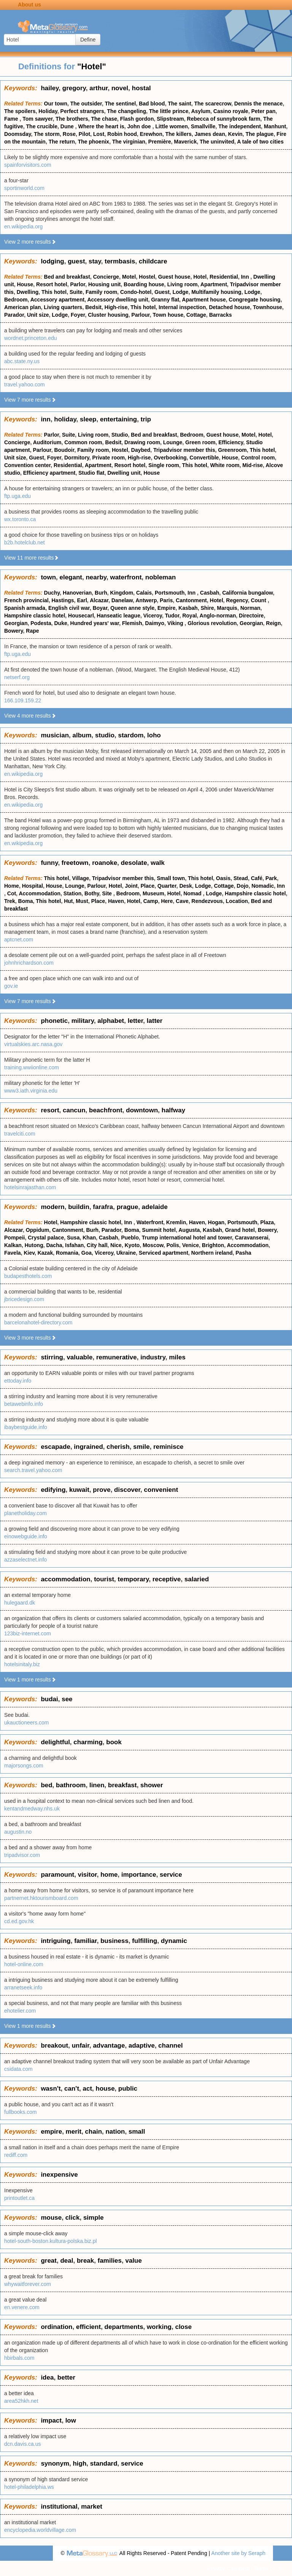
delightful (55, 1742)
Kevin (235, 134)
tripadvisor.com (22, 1855)
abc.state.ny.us (22, 361)
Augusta (189, 1230)
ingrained (88, 1446)
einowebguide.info (25, 1536)
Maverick (185, 142)
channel (170, 2045)
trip (146, 419)
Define (87, 40)
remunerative (116, 1357)
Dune (67, 126)
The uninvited (217, 142)
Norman (250, 608)
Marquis (227, 608)
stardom (131, 735)
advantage (109, 2045)
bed (46, 1785)
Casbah (209, 593)
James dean (210, 134)
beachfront (105, 1110)
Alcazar (99, 600)
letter (135, 1020)
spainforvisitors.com (27, 165)
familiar (85, 1940)
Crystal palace (46, 1238)
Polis (173, 1245)
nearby (96, 577)
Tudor (172, 615)
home (108, 1874)
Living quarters (63, 307)
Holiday (47, 111)
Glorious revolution (211, 623)
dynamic (174, 1940)
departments (124, 2326)
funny (49, 862)
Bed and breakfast (67, 277)
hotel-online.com (23, 1964)
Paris (166, 600)
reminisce (168, 1446)
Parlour (141, 315)
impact (51, 2420)
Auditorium (47, 442)
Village (80, 878)
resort (50, 1110)
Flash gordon (137, 119)
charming (88, 1742)
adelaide (155, 1207)
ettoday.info (17, 1381)
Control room (258, 458)
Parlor (77, 284)
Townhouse (267, 307)
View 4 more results (30, 716)
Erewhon (151, 134)
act (87, 2088)
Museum (153, 893)
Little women (172, 126)
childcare (153, 261)
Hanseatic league (118, 615)
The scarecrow (213, 103)
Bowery (13, 631)
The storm (47, 134)
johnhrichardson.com (29, 963)
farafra (103, 1207)
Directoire (251, 615)
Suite (76, 292)
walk (158, 862)
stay (95, 261)
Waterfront (149, 1222)
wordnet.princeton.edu (30, 338)
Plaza (267, 1222)
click (72, 2217)
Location (237, 901)
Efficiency (230, 442)
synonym (55, 2463)
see (67, 1699)
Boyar (100, 608)
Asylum (201, 111)
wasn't (50, 2088)
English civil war (69, 608)
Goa (86, 1253)
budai (49, 1699)
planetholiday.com (25, 1513)
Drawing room (142, 442)
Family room (101, 292)
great (49, 2260)
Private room (108, 458)
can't (71, 2088)
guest (76, 261)
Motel (129, 277)
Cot (11, 893)
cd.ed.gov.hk (19, 1921)
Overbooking (170, 458)
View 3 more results (30, 1338)
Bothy (91, 893)
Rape (32, 631)
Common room (83, 442)
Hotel (199, 277)
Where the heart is (101, 126)
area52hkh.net (21, 2401)
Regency (237, 600)
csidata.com (18, 2069)
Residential (223, 277)
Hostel (147, 277)
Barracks (220, 315)
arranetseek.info (23, 1987)
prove (101, 1489)
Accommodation (39, 893)
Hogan (216, 1222)
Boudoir (64, 450)
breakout (54, 2045)
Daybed (141, 450)
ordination (56, 2326)
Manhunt (275, 126)
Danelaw (122, 600)
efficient (88, 2326)
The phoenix (93, 142)
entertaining (118, 419)
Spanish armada (24, 608)
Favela (12, 1253)
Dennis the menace (258, 103)
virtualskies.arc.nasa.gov (33, 1044)
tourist (104, 1579)
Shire (207, 608)
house (105, 2088)
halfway (173, 1110)
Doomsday (17, 134)
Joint (131, 886)
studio (104, 735)
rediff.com (15, 2155)
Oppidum (37, 1230)
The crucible (41, 126)
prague (127, 1207)
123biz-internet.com (27, 1633)
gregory (74, 88)
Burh (101, 593)
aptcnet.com (18, 939)
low (70, 2420)
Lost (99, 134)
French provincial (26, 600)
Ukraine (126, 1253)
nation (115, 2131)
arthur (98, 88)
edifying (53, 1489)
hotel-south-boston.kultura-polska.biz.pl (50, 2241)
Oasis (223, 878)
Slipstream (170, 119)
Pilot (84, 134)
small (137, 2131)
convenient (161, 1489)
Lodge (181, 292)
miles (177, 1357)
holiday (65, 419)
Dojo (243, 886)
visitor (87, 1874)
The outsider (86, 103)
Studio (119, 435)
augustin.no (18, 1832)
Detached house (229, 307)
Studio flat (91, 473)
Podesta (40, 623)
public (127, 2088)
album (82, 735)
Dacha (54, 1245)
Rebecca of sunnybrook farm (223, 119)
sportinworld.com (24, 188)
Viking (176, 623)
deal (66, 2260)
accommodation (65, 1579)
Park (271, 878)
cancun (74, 1110)
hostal (141, 88)
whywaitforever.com (27, 2284)
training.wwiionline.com (31, 1067)
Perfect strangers (82, 111)
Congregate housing (255, 300)
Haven (116, 901)
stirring (52, 1357)
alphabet (110, 1020)
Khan (89, 1238)
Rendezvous (207, 901)
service (171, 1874)
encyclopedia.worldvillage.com (40, 2530)
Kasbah (188, 608)
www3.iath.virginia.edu (30, 1091)
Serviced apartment (163, 1253)
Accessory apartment (57, 300)
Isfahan (74, 1245)
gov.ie (11, 986)
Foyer (78, 315)
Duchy (52, 593)
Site (107, 893)
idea (47, 2377)
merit (74, 2131)
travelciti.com (19, 1134)
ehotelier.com (20, 2011)
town (48, 577)
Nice (116, 1245)
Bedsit (93, 307)
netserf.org (17, 677)
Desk (185, 886)
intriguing (55, 1940)
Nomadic (262, 886)
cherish (117, 1446)
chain (93, 2131)
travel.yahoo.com (24, 384)
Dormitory (76, 458)
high (79, 2463)
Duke (60, 623)
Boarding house (144, 284)
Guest (162, 292)
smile (141, 1446)
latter (155, 1020)
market (91, 2506)
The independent (239, 126)
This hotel (54, 292)
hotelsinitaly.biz (22, 1664)
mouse (51, 2217)
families (110, 2260)
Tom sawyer (37, 119)
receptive (166, 1579)
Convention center (27, 465)
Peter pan (263, 111)
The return (62, 142)
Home (11, 886)
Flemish (132, 623)
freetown (75, 862)
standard (103, 2463)
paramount (57, 1874)
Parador (14, 315)
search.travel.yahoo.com (33, 1470)
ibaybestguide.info (25, 1427)
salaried (196, 1579)
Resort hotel (51, 284)
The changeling (126, 111)
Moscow (153, 1245)
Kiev (29, 1253)
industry (152, 1357)
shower (151, 1785)
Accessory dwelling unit (117, 300)
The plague (260, 134)
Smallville (203, 126)
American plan (22, 307)
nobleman (160, 577)
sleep (88, 419)
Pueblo (130, 1238)
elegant (70, 577)
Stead (240, 878)
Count (259, 600)
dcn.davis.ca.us (22, 2444)
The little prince (168, 111)
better (66, 2377)
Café (256, 878)
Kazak (45, 1253)
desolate (134, 862)
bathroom (71, 1785)
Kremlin (176, 1222)
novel (119, 88)
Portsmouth (170, 593)
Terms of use (269, 2568)
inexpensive (59, 2174)
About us (29, 5)
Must (82, 901)
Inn (246, 277)
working (159, 2326)
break (85, 2260)
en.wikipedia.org (23, 226)
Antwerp (146, 600)
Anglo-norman (218, 615)
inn (46, 419)
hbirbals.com (19, 2358)
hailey (50, 88)
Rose (69, 134)
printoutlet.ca (19, 2198)
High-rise (116, 307)
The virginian (128, 142)
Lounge (172, 442)
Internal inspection (182, 307)
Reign (273, 623)
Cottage (196, 315)
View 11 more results (31, 558)
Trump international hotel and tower (187, 1238)
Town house (168, 315)
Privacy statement (228, 2568)
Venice (190, 1245)
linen (97, 1785)
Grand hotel (240, 1230)
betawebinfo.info (23, 1404)
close (183, 2326)
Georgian (15, 623)
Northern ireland (212, 1253)
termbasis (120, 261)
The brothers (72, 119)
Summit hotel (159, 1230)
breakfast (122, 1785)
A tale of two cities (260, 142)
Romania (67, 1253)
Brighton (213, 1245)
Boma (25, 901)
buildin (78, 1207)
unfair (80, 2045)
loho (154, 735)
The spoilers (19, 111)
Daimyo (155, 623)
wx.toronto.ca (20, 519)
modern (52, 1207)
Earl (82, 600)
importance (138, 1874)
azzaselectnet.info (25, 1560)
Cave (182, 901)
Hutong (34, 1245)
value (133, 2260)
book (114, 1742)
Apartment (213, 284)
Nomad (193, 893)
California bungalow (247, 593)
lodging (52, 261)
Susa (73, 1238)
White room (225, 465)
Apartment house (204, 300)
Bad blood (152, 103)
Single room (163, 465)
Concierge (106, 277)
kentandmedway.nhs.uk (32, 1809)
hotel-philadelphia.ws (29, 2487)
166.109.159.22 (22, 700)
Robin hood (122, 134)
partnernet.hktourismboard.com (41, 1898)
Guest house (174, 277)
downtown (142, 1110)
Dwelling (28, 292)
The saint (179, 103)
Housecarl (81, 615)
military (82, 1020)
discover (127, 1489)
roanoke (104, 862)
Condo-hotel (135, 292)
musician (55, 735)
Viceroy (152, 615)
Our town (55, 103)
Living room (182, 284)
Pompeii (14, 1238)
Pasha (243, 1253)
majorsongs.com (23, 1766)
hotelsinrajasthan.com (30, 1187)
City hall (97, 1245)
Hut (68, 901)
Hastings (62, 600)
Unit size (38, 315)
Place (148, 886)
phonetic (54, 1020)
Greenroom (232, 450)
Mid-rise (253, 465)
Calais (144, 593)
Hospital (32, 886)
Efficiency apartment (49, 473)
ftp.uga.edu (17, 496)
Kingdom (121, 593)
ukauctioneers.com (26, 1722)
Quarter (166, 886)
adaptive (142, 2045)
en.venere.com (22, 2307)
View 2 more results (30, 242)
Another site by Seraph (238, 2553)
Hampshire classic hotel (34, 615)
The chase (104, 119)
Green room (200, 442)
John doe (139, 126)
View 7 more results (30, 400)
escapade (55, 1446)
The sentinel (120, 103)
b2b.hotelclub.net (24, 542)
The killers (178, 134)
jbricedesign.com (24, 1299)
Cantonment (191, 600)
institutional (59, 2506)
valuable (79, 1357)
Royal (189, 615)
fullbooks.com (20, 2112)
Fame (11, 119)
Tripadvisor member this (184, 450)
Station (72, 893)
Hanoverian (77, 593)
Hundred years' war (94, 623)
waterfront (125, 577)
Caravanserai (251, 1238)
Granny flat (165, 300)
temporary (133, 1579)
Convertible (204, 458)
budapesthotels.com (28, 1276)
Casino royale (230, 111)
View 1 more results (30, 1679)
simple (93, 2217)
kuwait (79, 1489)
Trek (9, 901)
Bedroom (15, 300)
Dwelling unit (124, 473)
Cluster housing (108, 315)
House (25, 284)
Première (159, 142)
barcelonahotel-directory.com (38, 1322)
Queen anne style (132, 608)
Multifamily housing (216, 292)
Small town (171, 878)
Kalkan (13, 1245)
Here (167, 901)
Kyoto (132, 1245)
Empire (166, 608)
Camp (150, 901)
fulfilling (144, 1940)
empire (51, 2131)
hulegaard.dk (19, 1603)
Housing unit (104, 284)
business (114, 1940)
